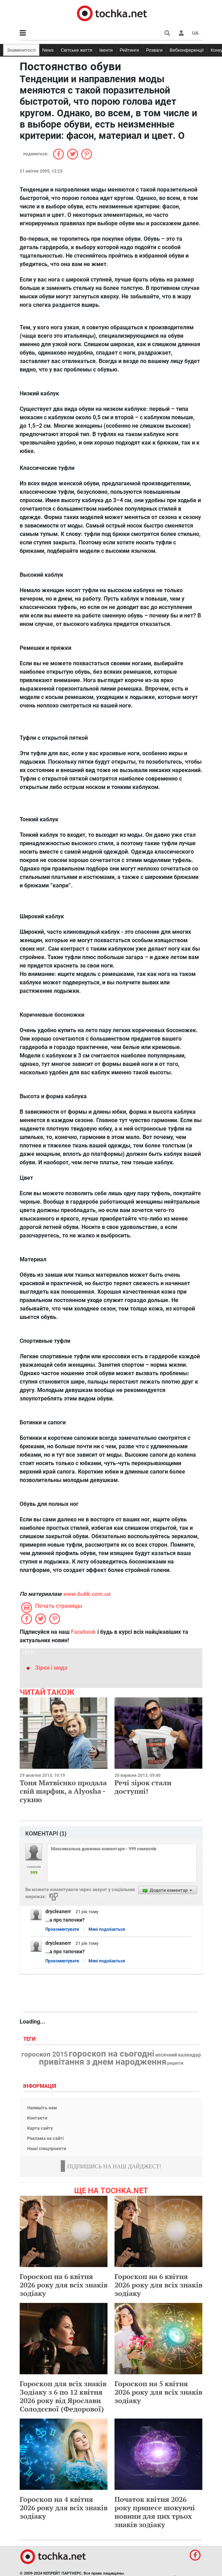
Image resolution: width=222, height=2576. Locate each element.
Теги (30, 2039)
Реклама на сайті (45, 2138)
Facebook (83, 1632)
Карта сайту (40, 2128)
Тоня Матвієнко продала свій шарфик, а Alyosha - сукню (63, 1791)
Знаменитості (21, 50)
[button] (181, 33)
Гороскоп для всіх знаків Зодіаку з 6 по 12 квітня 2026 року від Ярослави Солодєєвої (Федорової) (63, 2396)
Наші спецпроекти (46, 2148)
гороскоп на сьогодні (111, 2053)
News (48, 50)
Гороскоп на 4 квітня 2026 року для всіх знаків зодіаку (63, 2507)
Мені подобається (107, 1929)
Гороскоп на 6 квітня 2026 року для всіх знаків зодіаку (63, 2285)
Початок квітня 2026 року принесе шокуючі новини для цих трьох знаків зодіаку (155, 2511)
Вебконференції (187, 50)
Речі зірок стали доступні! (143, 1787)
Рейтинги (129, 50)
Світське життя (76, 50)
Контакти (37, 2118)
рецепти (175, 2063)
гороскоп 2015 (44, 2054)
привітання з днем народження (102, 2061)
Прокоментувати (62, 1929)
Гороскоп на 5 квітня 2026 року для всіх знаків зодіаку (158, 2392)
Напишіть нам (42, 2107)
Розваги (154, 50)
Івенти (106, 50)
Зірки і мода (51, 1667)
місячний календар (178, 2055)
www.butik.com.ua (86, 1594)
